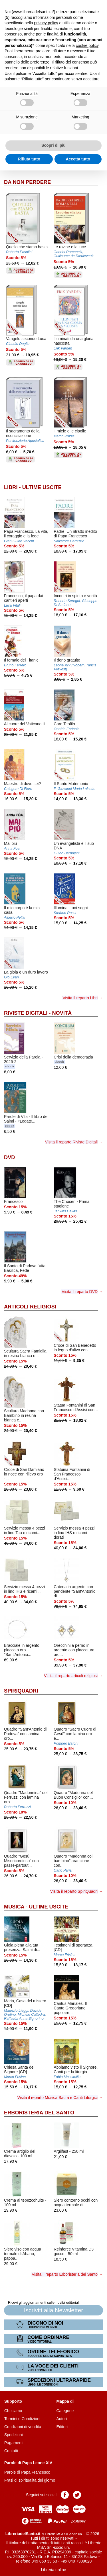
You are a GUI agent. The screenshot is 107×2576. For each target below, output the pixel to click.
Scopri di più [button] (53, 145)
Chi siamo (13, 2410)
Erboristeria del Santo (39, 2113)
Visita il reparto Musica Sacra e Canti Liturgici (57, 2097)
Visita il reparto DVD (80, 1291)
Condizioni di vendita (22, 2426)
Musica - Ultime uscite (36, 1907)
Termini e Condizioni (22, 2418)
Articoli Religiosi (30, 1307)
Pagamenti (13, 2442)
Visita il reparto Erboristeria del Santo (65, 2274)
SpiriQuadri (21, 1691)
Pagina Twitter (77, 2495)
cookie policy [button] (87, 45)
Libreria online (53, 2569)
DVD (9, 1157)
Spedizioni (13, 2434)
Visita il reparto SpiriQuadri (74, 1891)
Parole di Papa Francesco (27, 2472)
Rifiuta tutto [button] (29, 159)
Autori (61, 2418)
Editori (62, 2426)
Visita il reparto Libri (80, 998)
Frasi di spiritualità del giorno (29, 2480)
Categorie (65, 2410)
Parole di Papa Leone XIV (28, 2462)
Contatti (11, 2450)
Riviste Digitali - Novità (38, 1013)
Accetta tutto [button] (78, 159)
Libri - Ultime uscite (33, 487)
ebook (9, 1066)
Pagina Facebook (65, 2495)
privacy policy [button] (46, 23)
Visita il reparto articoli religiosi (71, 1675)
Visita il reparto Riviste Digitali (71, 1142)
